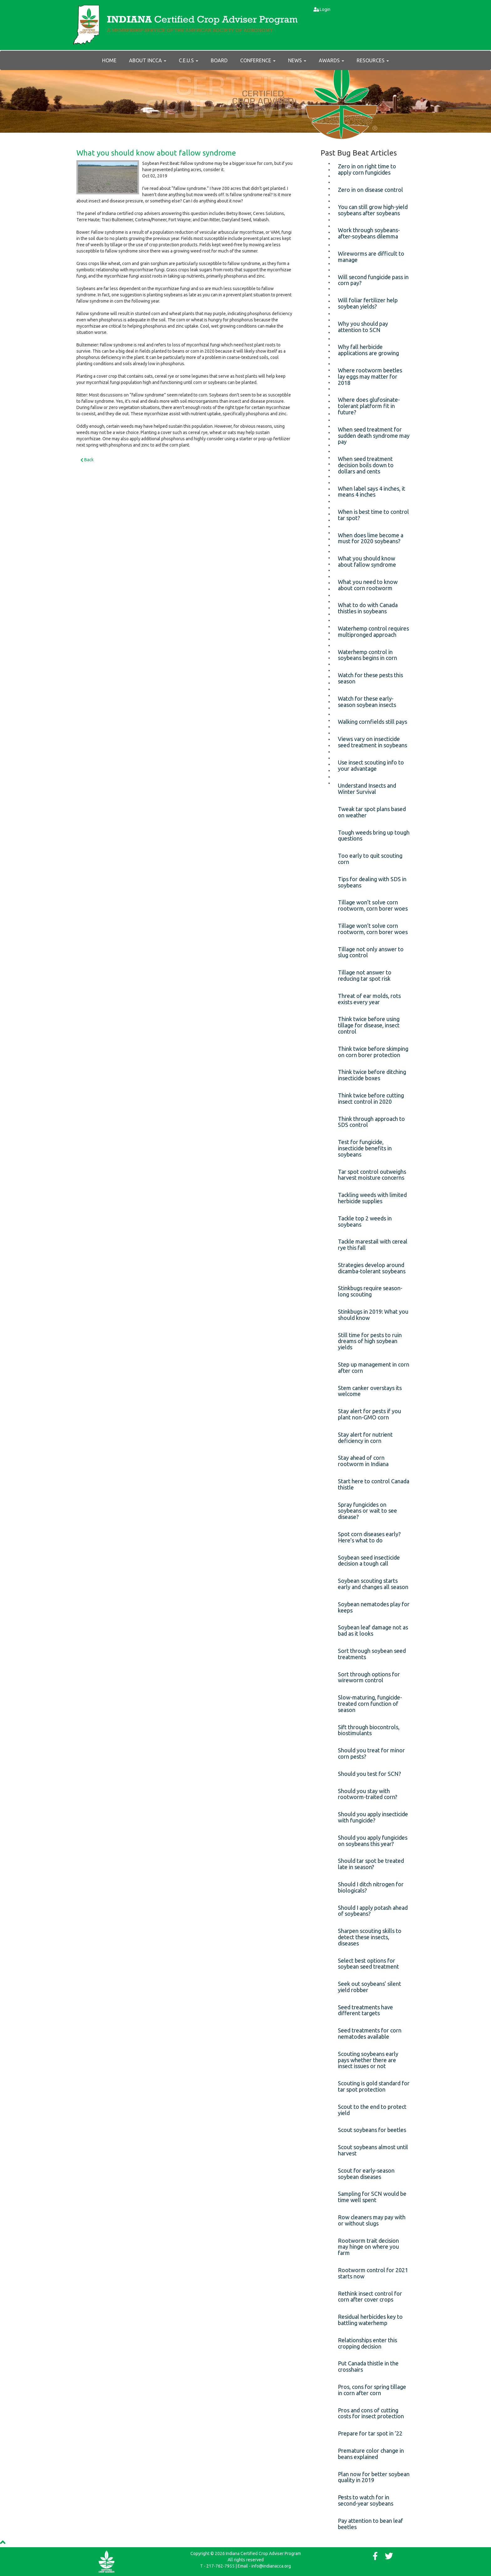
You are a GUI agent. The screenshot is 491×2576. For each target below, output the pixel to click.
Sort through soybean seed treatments (372, 1654)
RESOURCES (373, 60)
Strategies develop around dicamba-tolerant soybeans (372, 1268)
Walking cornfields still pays (372, 721)
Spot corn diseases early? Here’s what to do (369, 1537)
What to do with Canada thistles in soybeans (368, 608)
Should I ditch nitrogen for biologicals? (371, 1887)
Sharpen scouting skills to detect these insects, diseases (369, 1937)
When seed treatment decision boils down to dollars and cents (366, 465)
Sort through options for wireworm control (369, 1677)
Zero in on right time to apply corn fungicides (367, 169)
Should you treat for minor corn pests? (371, 1753)
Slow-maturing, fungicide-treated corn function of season (370, 1703)
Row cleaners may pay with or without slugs (372, 2220)
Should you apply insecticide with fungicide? (373, 1817)
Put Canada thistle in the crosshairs (368, 2366)
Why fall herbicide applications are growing (368, 350)
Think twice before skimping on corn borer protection (373, 1051)
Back (87, 459)
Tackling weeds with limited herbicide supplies (372, 1198)
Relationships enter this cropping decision (367, 2343)
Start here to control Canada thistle (373, 1484)
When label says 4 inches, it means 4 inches (371, 491)
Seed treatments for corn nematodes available (369, 2033)
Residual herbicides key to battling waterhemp (370, 2319)
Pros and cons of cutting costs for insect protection (371, 2413)
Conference (258, 60)
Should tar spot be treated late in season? (371, 1864)
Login (325, 9)
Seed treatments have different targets (365, 2010)
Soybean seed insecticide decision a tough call (369, 1560)
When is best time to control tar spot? (373, 515)
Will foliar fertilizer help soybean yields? (368, 303)
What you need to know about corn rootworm (368, 585)
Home (109, 60)
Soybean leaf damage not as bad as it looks (373, 1630)
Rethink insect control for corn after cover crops (370, 2296)
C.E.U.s (188, 60)
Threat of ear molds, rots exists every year (369, 999)
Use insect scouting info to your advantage (371, 765)
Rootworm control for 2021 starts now (373, 2273)
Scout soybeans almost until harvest (373, 2150)
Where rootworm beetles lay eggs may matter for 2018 (370, 376)
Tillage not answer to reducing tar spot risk (364, 975)
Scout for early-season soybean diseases (366, 2173)
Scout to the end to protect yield (372, 2109)
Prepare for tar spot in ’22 (370, 2433)
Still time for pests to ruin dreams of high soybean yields (370, 1341)
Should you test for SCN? (369, 1774)
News (297, 60)
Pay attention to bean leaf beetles (370, 2523)
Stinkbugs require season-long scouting (370, 1291)
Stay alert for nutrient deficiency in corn (365, 1437)
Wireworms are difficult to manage (371, 256)
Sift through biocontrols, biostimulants (369, 1730)
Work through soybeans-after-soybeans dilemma (369, 233)
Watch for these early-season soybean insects (367, 701)
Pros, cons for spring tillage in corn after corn (372, 2390)
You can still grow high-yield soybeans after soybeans (373, 210)
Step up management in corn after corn (373, 1367)
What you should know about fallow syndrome (156, 153)
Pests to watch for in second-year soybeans (365, 2500)
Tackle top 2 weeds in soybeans (365, 1221)
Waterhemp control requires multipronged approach (373, 631)
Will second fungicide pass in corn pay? (373, 280)
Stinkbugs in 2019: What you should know (373, 1314)
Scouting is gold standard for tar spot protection (374, 2086)
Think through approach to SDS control (371, 1122)
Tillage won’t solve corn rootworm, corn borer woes (373, 905)
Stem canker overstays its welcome (370, 1391)
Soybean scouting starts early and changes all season (373, 1583)
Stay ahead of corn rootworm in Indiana (363, 1460)
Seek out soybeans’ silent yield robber (369, 1987)
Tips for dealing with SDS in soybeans (372, 882)
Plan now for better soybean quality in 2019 (374, 2477)
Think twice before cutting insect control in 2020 (371, 1098)
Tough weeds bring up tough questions (374, 835)
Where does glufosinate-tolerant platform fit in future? (369, 405)
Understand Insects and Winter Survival (367, 788)
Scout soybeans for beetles (372, 2130)
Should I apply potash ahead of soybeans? (373, 1910)
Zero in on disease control (370, 190)
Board (219, 60)
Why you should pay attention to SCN (363, 326)
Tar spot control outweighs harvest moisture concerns (372, 1174)
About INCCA (147, 60)
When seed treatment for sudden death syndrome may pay (374, 435)
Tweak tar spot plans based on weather (372, 812)
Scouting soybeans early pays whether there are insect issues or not (368, 2060)
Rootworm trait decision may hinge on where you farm (368, 2246)
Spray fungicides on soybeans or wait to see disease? (367, 1510)
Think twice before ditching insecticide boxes (372, 1075)
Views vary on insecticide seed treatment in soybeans (372, 742)
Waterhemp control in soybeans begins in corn (367, 655)
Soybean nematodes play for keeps (374, 1607)
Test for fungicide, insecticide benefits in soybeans (365, 1148)
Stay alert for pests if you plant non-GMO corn (369, 1414)
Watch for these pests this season (370, 678)
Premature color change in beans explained (371, 2453)
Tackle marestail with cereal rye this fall (372, 1244)
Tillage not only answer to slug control (371, 952)
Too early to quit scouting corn (370, 858)
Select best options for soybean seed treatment (368, 1963)
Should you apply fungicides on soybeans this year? (372, 1840)
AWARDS (331, 60)
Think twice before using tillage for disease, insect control (369, 1025)
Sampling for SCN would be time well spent (372, 2196)
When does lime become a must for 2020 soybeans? (370, 538)
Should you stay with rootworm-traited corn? (367, 1794)
